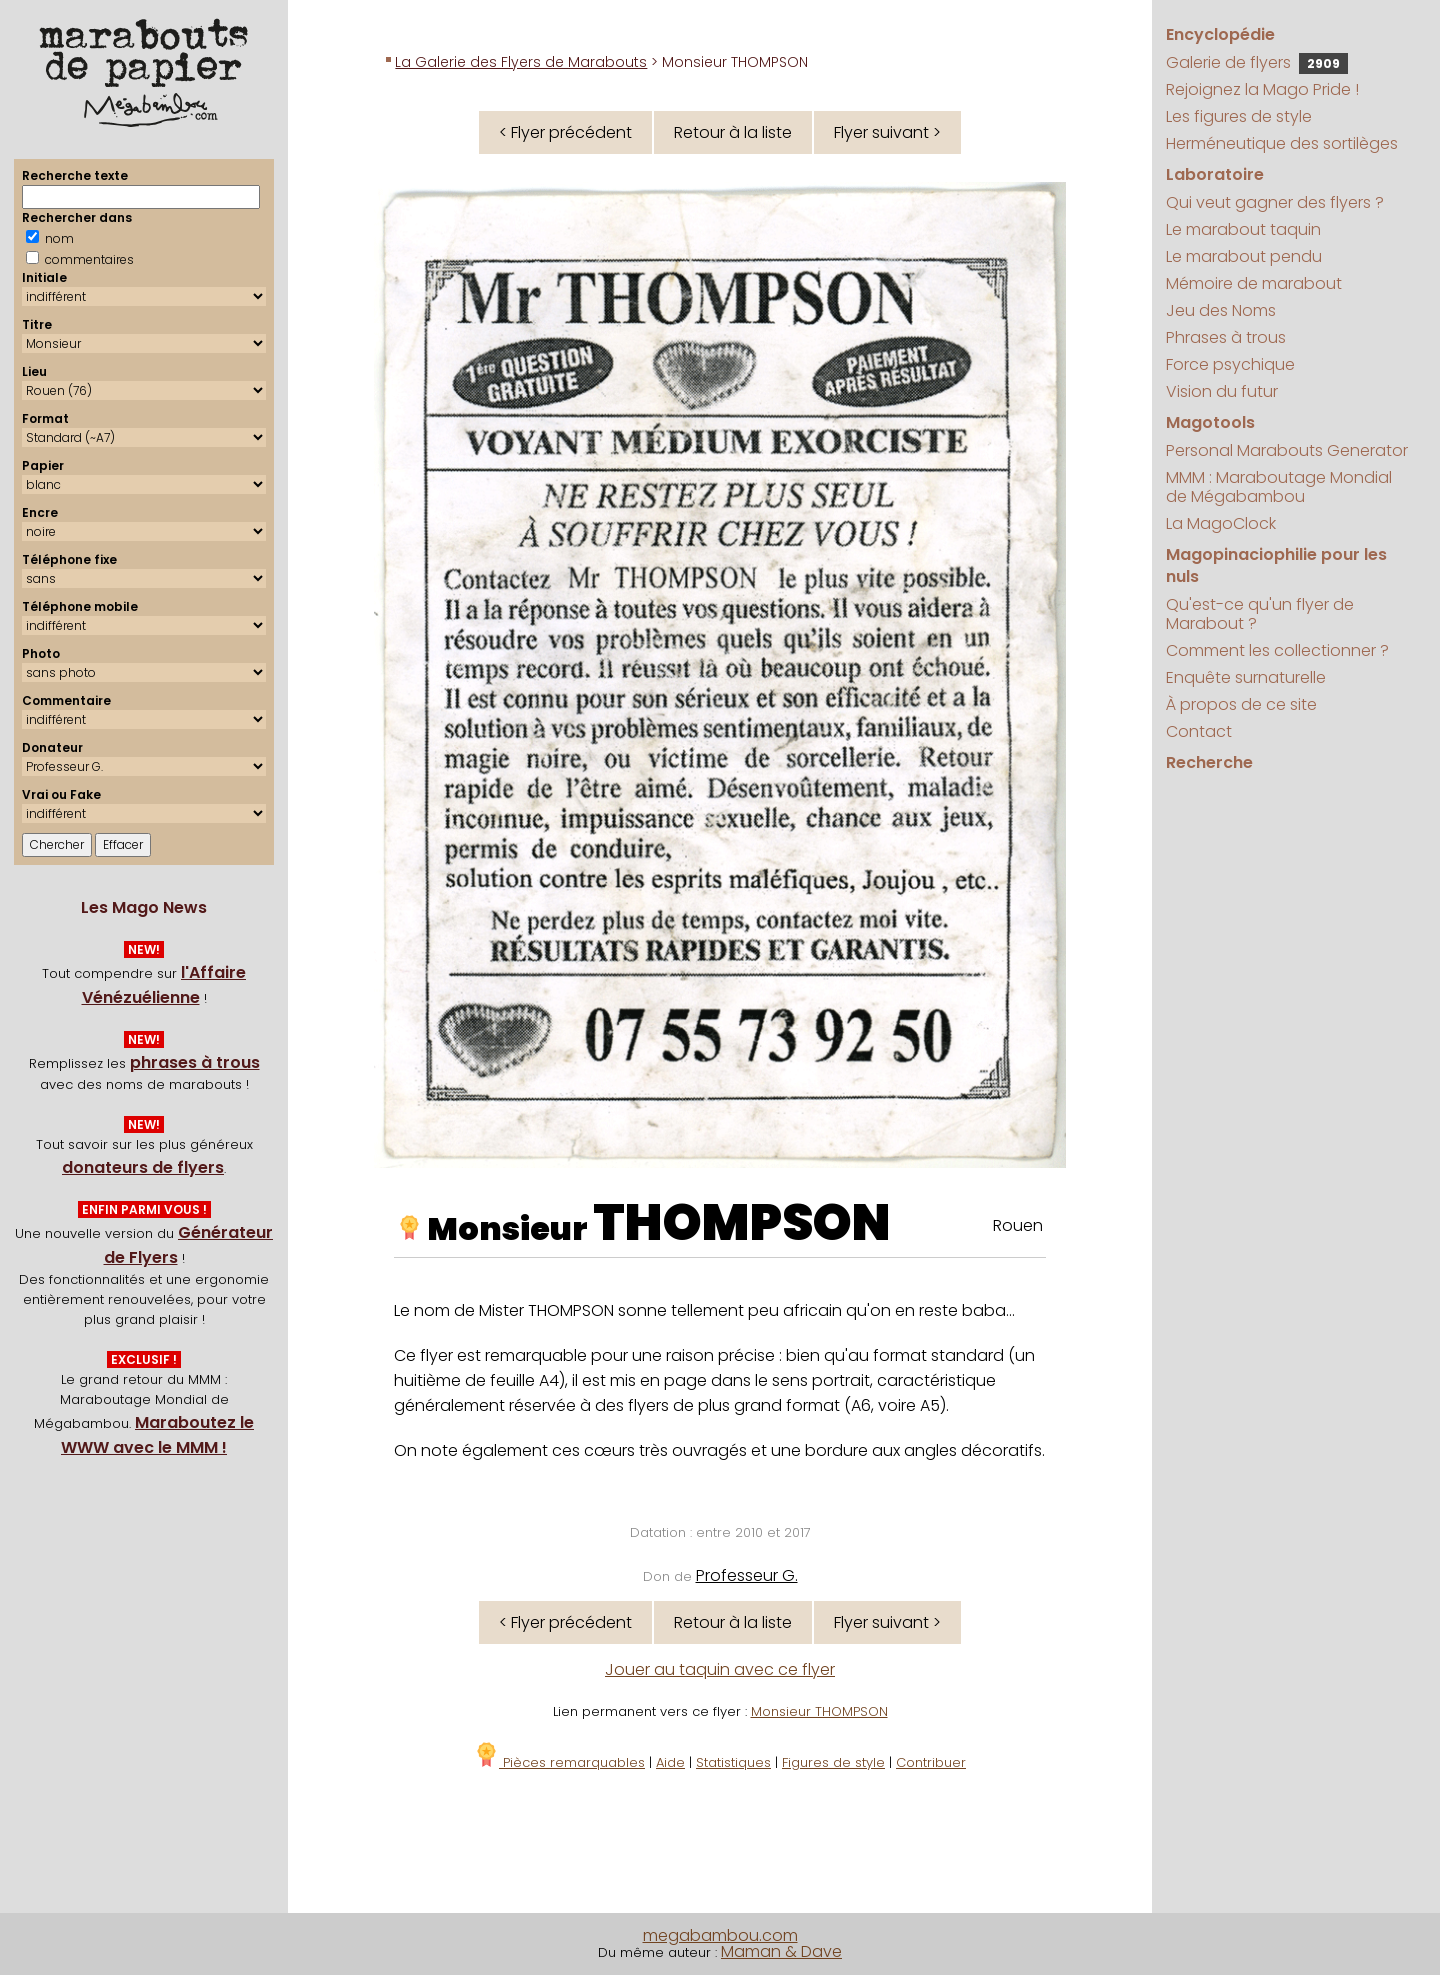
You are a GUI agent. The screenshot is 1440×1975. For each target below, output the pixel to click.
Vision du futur (1222, 391)
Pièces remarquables (559, 1762)
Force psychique (1230, 364)
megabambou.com (720, 1935)
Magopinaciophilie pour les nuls (1276, 565)
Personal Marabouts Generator (1287, 450)
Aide (670, 1762)
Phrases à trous (1226, 337)
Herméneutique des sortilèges (1282, 143)
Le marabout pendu (1244, 256)
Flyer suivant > (887, 132)
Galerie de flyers (1257, 62)
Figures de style (833, 1762)
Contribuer (931, 1762)
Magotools (1210, 422)
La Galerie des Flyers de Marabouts (521, 62)
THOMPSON (742, 1223)
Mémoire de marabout (1254, 283)
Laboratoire (1215, 174)
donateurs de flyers (143, 1167)
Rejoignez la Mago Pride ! (1262, 89)
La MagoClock (1221, 523)
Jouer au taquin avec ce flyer (720, 1669)
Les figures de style (1239, 116)
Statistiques (733, 1762)
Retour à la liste (733, 132)
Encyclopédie (1220, 34)
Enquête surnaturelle (1246, 677)
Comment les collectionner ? (1277, 650)
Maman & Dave (781, 1951)
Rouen (1018, 1225)
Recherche (1209, 762)
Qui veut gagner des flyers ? (1275, 202)
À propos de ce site (1241, 704)
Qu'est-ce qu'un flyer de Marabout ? (1260, 614)
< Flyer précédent (565, 132)
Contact (1199, 731)
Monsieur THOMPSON (819, 1711)
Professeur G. (747, 1575)
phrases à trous (195, 1062)
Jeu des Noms (1221, 310)
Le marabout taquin (1243, 229)
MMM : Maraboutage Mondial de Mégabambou (1279, 487)
